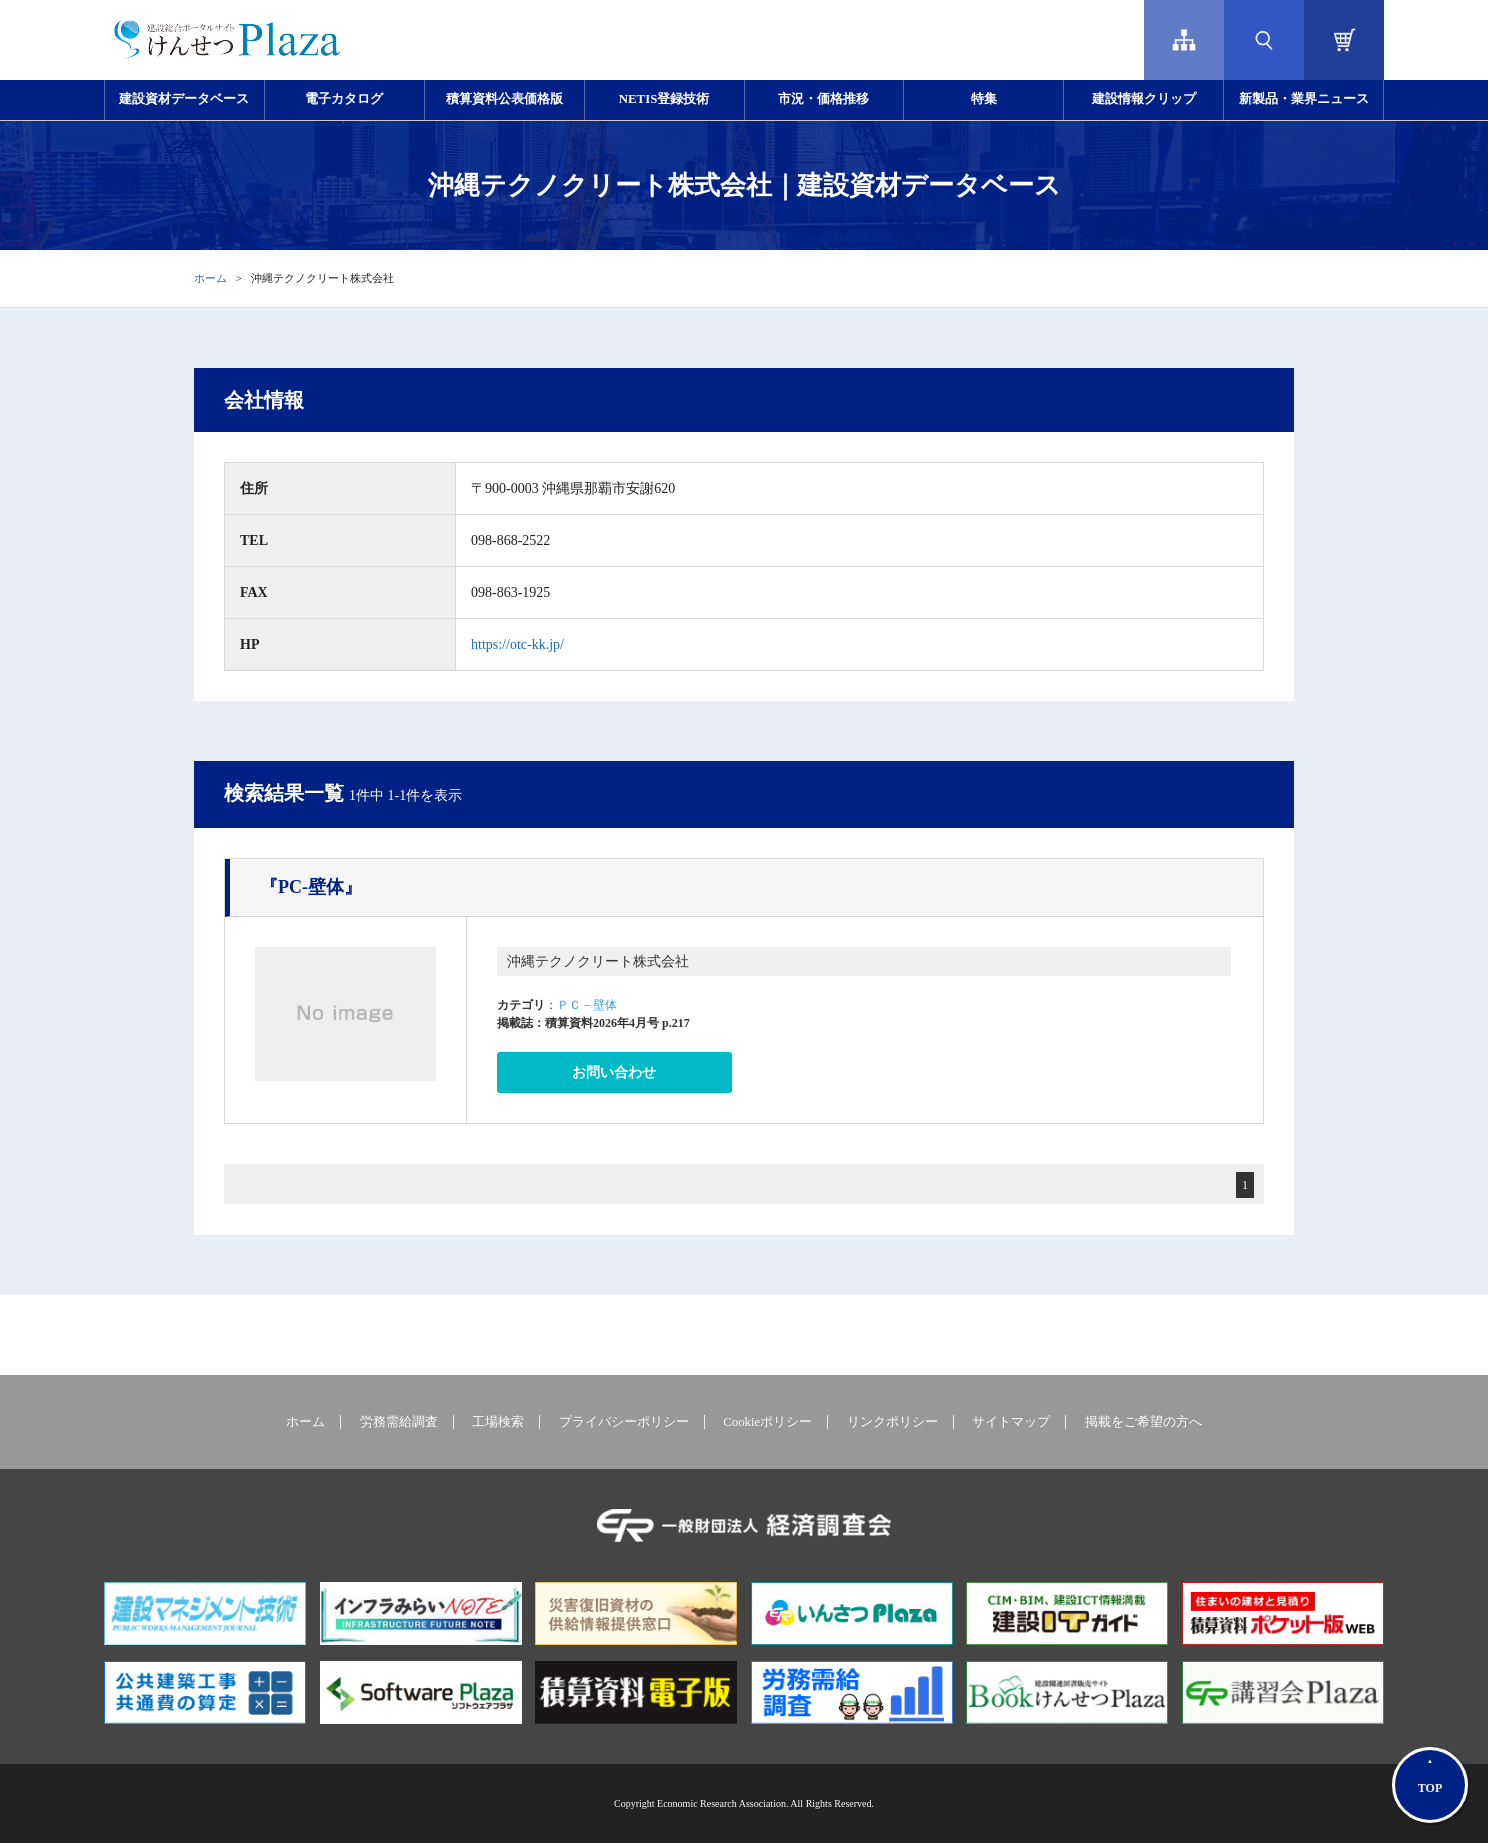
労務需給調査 (399, 1422)
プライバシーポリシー (624, 1422)
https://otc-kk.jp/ (517, 644)
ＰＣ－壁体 (587, 1005)
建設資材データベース (184, 99)
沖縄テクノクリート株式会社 (598, 961)
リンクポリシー (892, 1422)
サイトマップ (1011, 1422)
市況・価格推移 (823, 99)
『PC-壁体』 (311, 887)
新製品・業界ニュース (1304, 99)
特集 (984, 99)
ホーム (210, 278)
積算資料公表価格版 (504, 99)
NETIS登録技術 (664, 99)
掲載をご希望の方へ (1143, 1422)
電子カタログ (344, 99)
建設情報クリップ (1144, 99)
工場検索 (498, 1422)
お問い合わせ (614, 1072)
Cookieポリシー (767, 1422)
